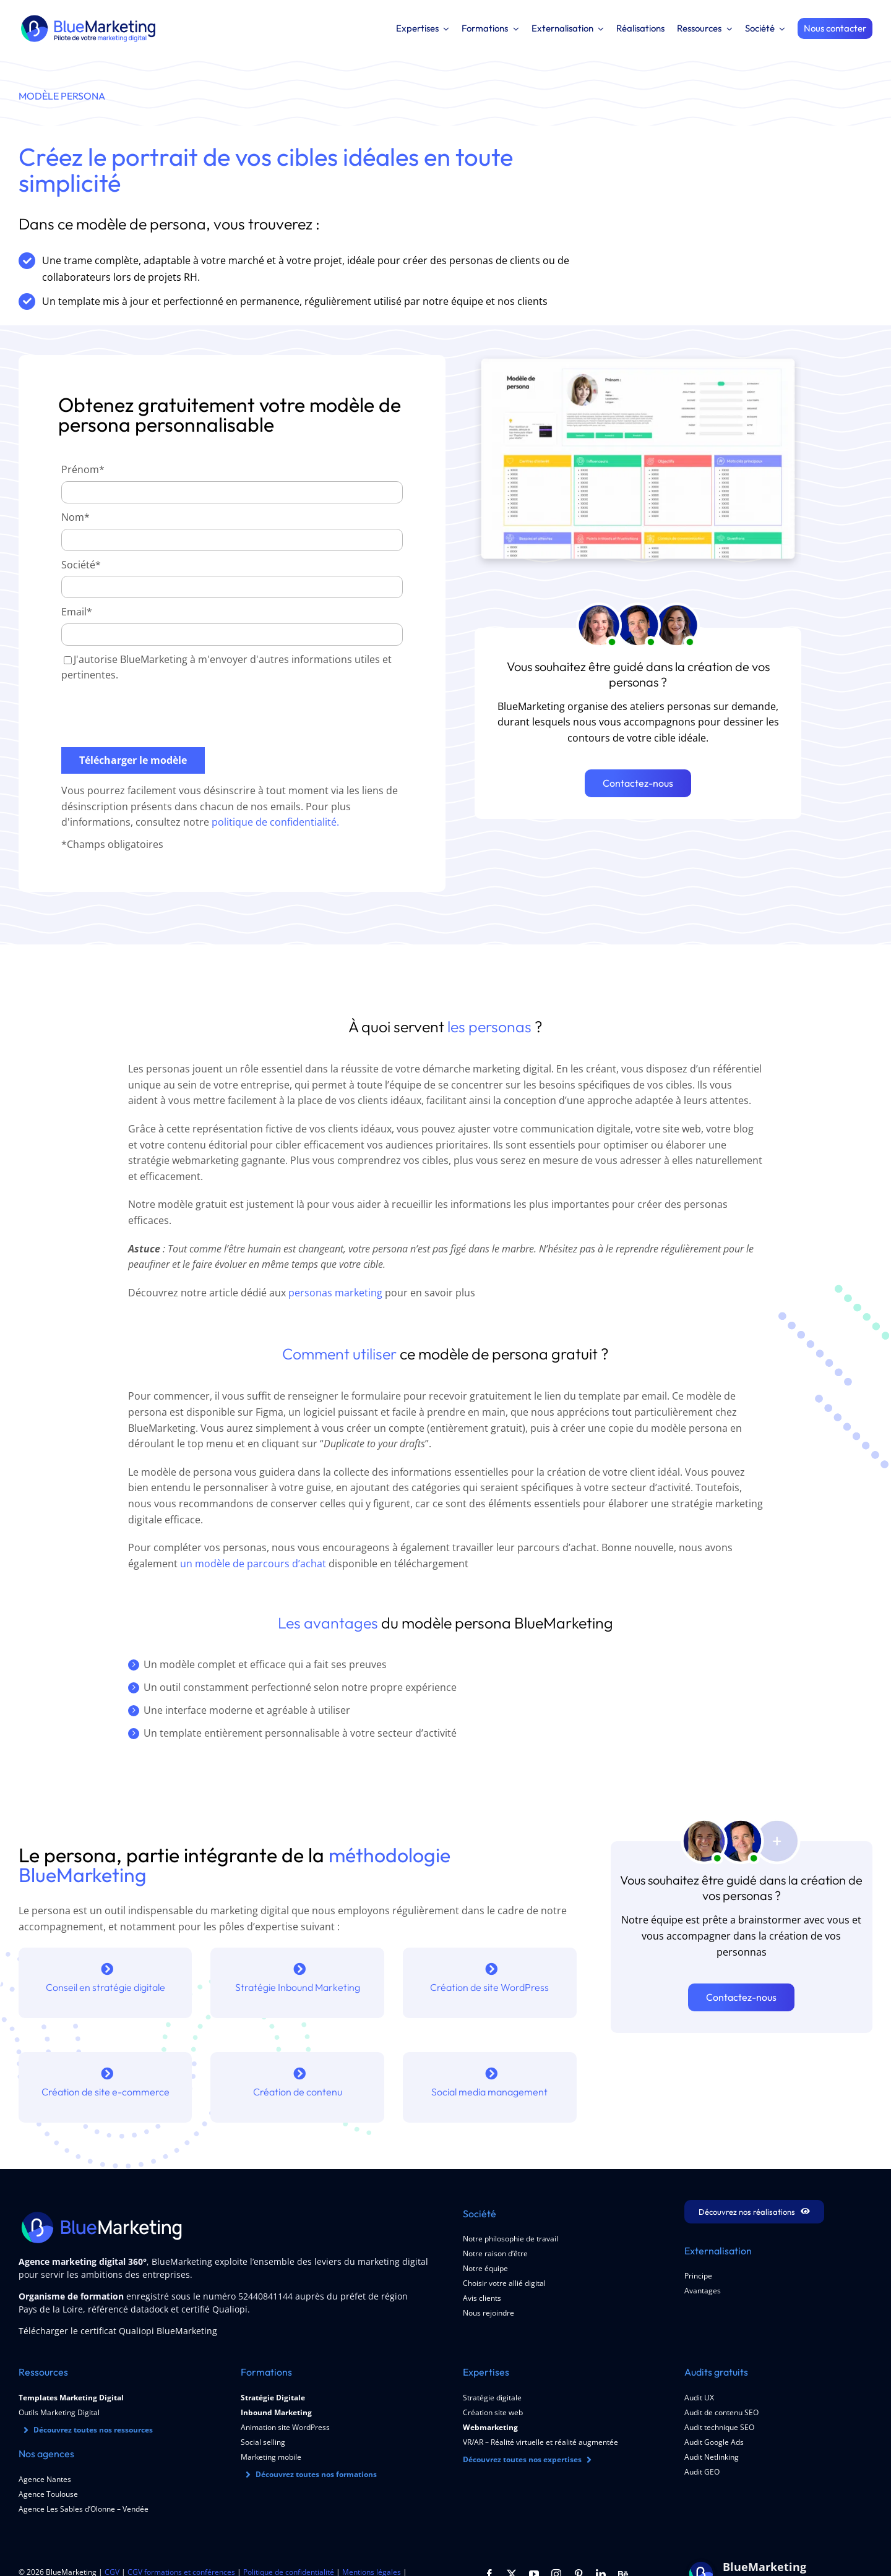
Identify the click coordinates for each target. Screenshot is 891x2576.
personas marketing (335, 1292)
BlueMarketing (764, 2566)
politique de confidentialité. (275, 824)
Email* (76, 613)
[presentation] (155, 715)
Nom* (75, 519)
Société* (81, 566)
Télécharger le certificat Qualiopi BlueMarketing (118, 2331)
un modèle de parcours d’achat (253, 1563)
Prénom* (83, 471)
